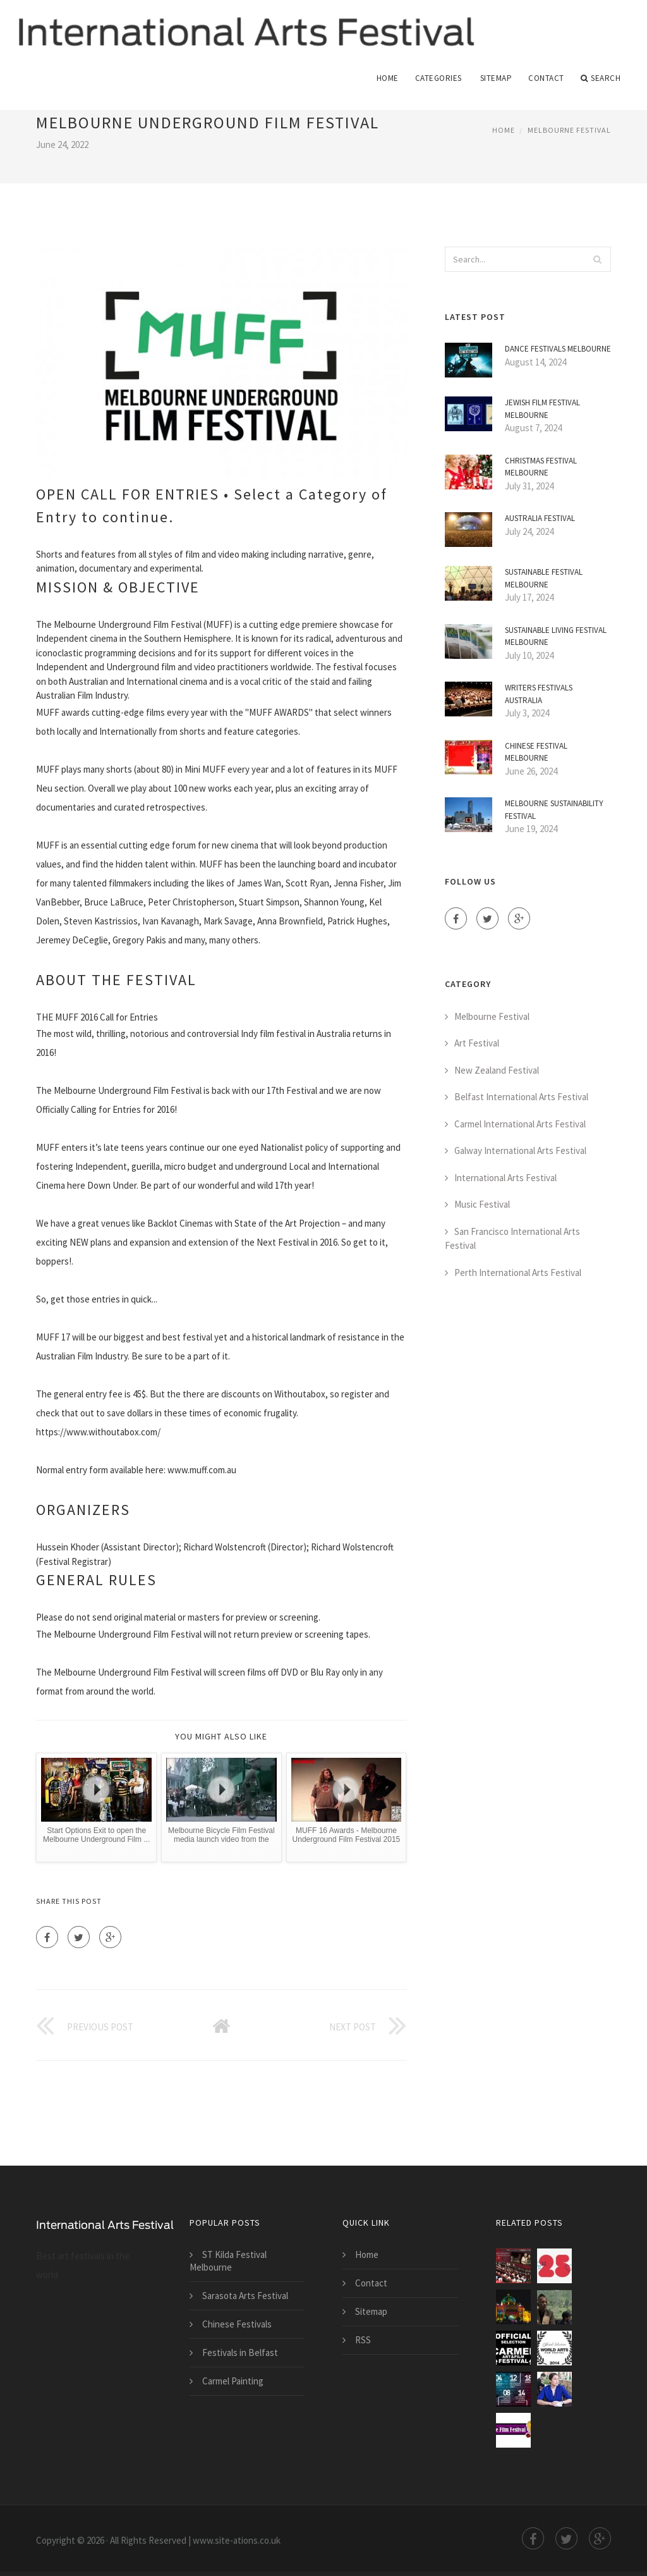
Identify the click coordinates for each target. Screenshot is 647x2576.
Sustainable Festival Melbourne (544, 579)
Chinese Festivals (237, 2324)
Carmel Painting (232, 2381)
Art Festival (476, 1044)
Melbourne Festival (569, 130)
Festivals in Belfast (240, 2352)
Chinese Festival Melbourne (536, 752)
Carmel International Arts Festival (520, 1124)
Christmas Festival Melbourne (541, 467)
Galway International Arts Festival (520, 1151)
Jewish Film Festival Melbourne (542, 409)
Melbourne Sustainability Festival (554, 810)
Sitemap (496, 78)
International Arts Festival (505, 1178)
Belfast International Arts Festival (521, 1097)
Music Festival (482, 1205)
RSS (363, 2340)
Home (388, 78)
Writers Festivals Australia (538, 694)
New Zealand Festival (496, 1070)
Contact (546, 78)
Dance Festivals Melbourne (558, 349)
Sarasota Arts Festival (245, 2296)
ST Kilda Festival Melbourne (228, 2260)
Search (601, 78)
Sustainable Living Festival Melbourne (556, 636)
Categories (438, 78)
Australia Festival (540, 518)
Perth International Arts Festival (517, 1273)
